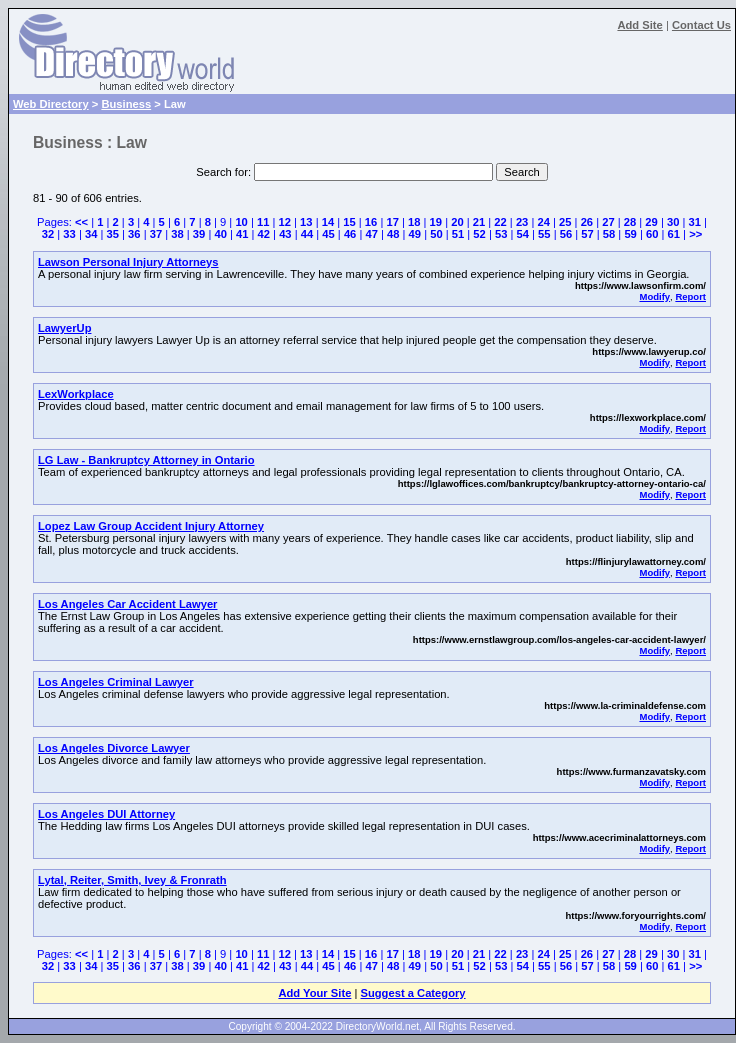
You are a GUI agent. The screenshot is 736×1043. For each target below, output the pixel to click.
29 (651, 222)
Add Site (639, 25)
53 (501, 234)
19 (436, 222)
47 (371, 234)
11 (263, 222)
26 (587, 222)
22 (500, 222)
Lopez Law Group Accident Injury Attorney (151, 526)
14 (328, 222)
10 (241, 222)
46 (350, 234)
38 (177, 234)
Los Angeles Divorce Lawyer (114, 748)
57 (587, 234)
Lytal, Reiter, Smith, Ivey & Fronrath (132, 880)
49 (415, 234)
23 (522, 222)
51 (458, 234)
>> (695, 234)
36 (134, 234)
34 (91, 234)
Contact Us (701, 25)
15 (349, 222)
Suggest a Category (412, 993)
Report (690, 296)
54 (523, 234)
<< (81, 222)
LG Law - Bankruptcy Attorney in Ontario (146, 460)
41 (242, 234)
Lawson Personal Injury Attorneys (128, 262)
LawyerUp (64, 328)
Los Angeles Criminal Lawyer (116, 682)
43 (285, 234)
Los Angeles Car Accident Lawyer (127, 604)
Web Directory (51, 104)
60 (652, 234)
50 (436, 234)
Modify (654, 296)
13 (306, 222)
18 (414, 222)
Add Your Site (314, 993)
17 (392, 222)
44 (307, 234)
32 (48, 234)
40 (220, 234)
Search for (222, 172)
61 (674, 234)
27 (608, 222)
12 (285, 222)
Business (126, 104)
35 (113, 234)
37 (156, 234)
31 (695, 222)
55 (544, 234)
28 (630, 222)
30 (673, 222)
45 (328, 234)
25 (565, 222)
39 (199, 234)
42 (264, 234)
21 (479, 222)
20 (457, 222)
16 (371, 222)
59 (630, 234)
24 (543, 222)
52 (479, 234)
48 (393, 234)
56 (566, 234)
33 (69, 234)
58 (609, 234)
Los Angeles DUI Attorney (106, 814)
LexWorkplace (76, 394)
